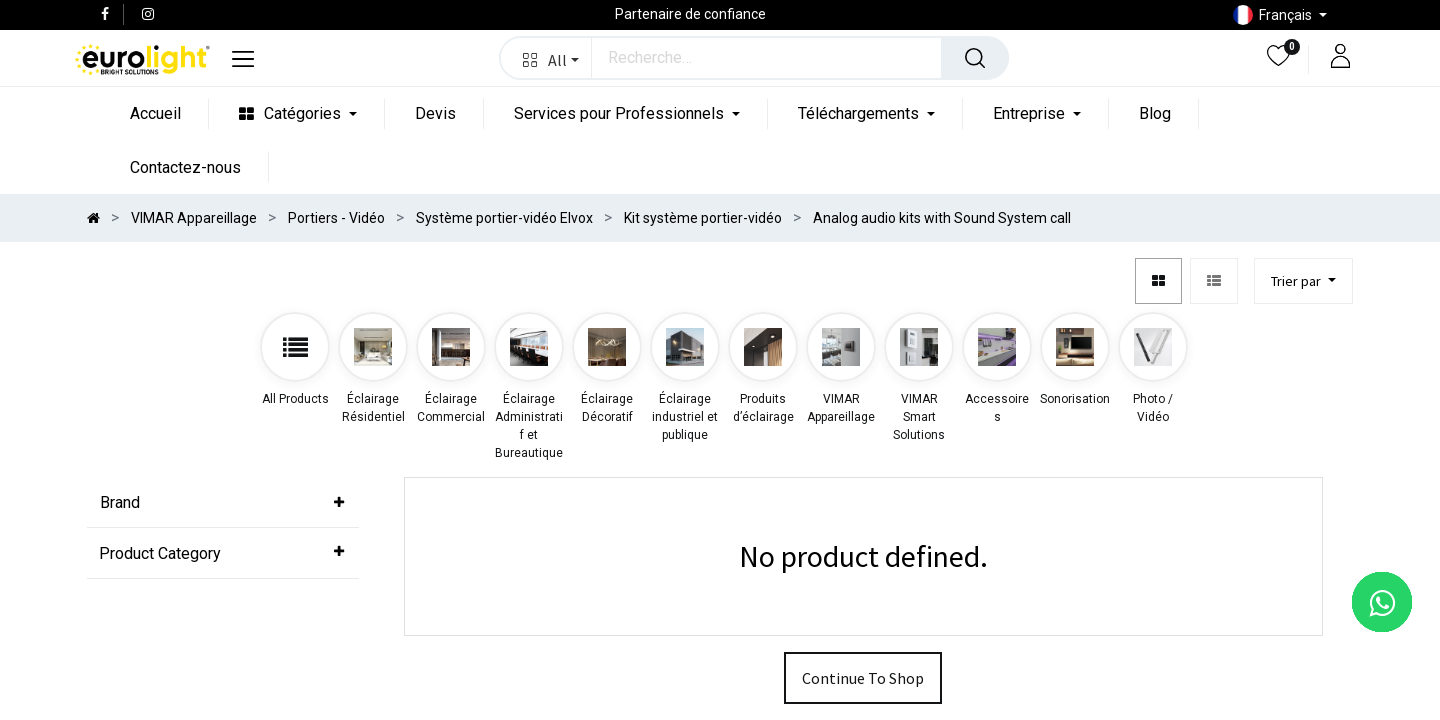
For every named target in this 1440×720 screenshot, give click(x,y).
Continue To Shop (863, 678)
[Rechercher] (975, 58)
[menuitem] (155, 113)
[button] (546, 58)
